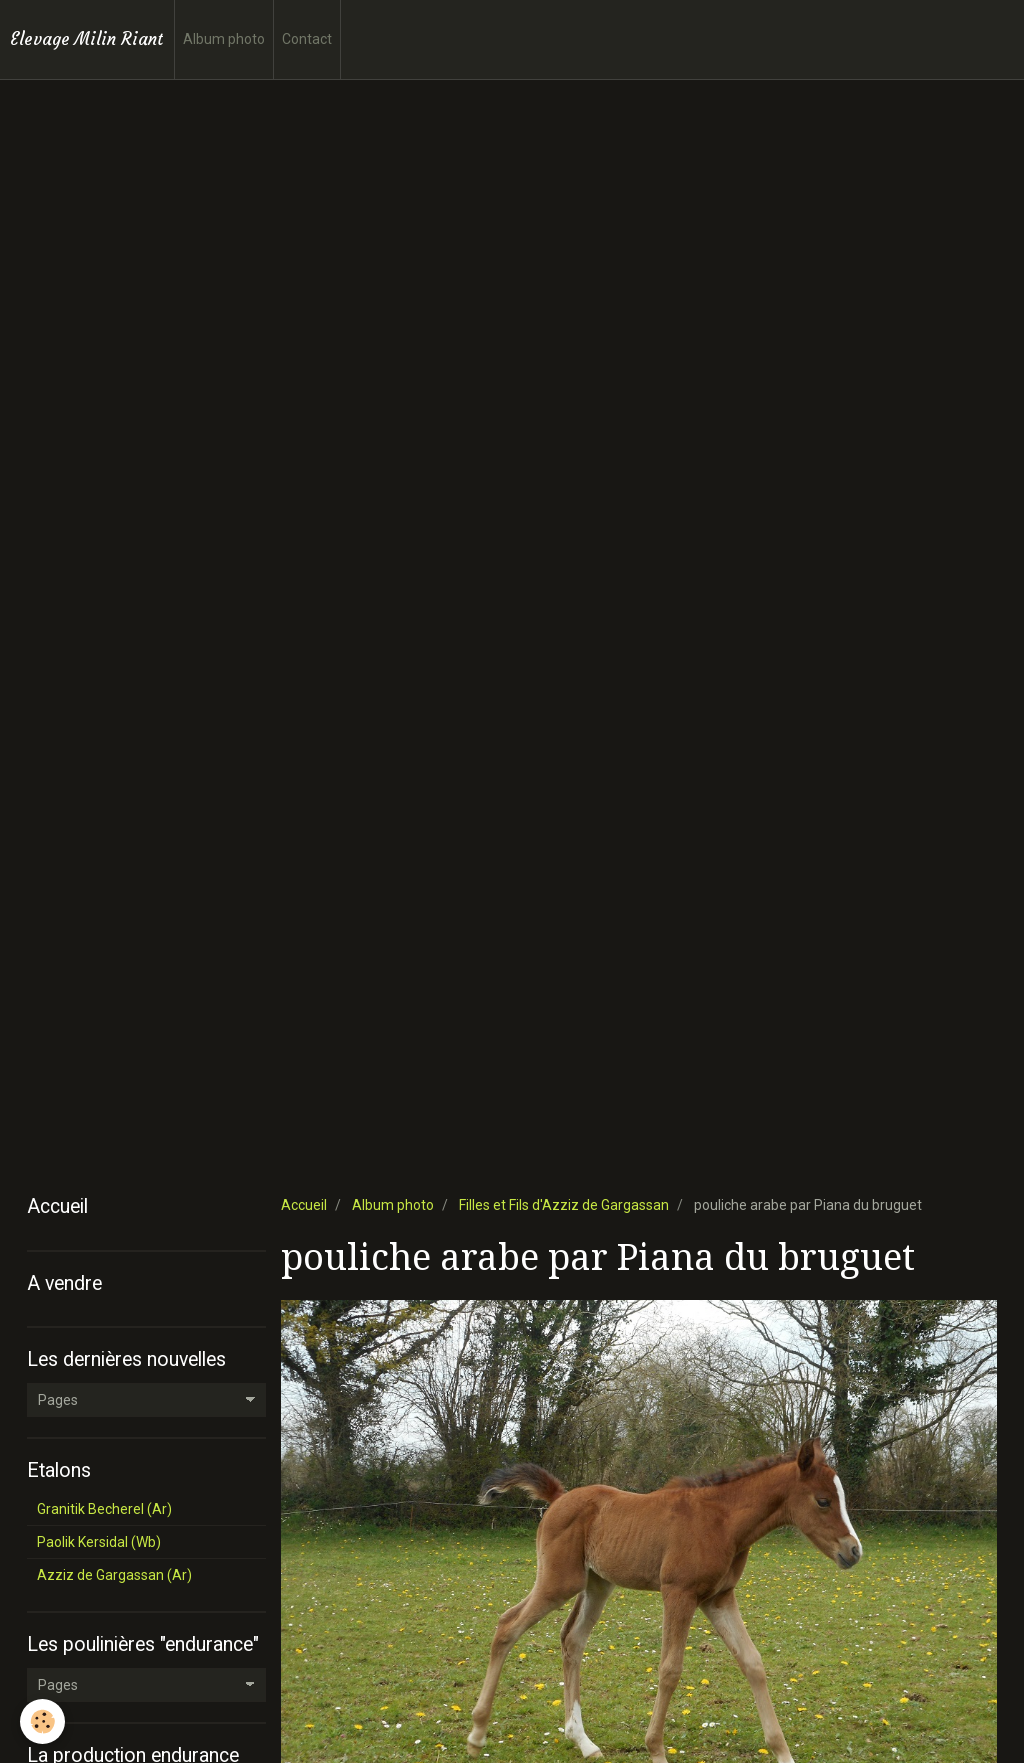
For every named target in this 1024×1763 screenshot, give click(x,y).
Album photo (224, 39)
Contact (307, 39)
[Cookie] (42, 1721)
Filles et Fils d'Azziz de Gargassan (564, 1205)
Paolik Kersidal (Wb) (99, 1542)
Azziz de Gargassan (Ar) (114, 1575)
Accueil (304, 1205)
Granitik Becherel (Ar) (104, 1509)
